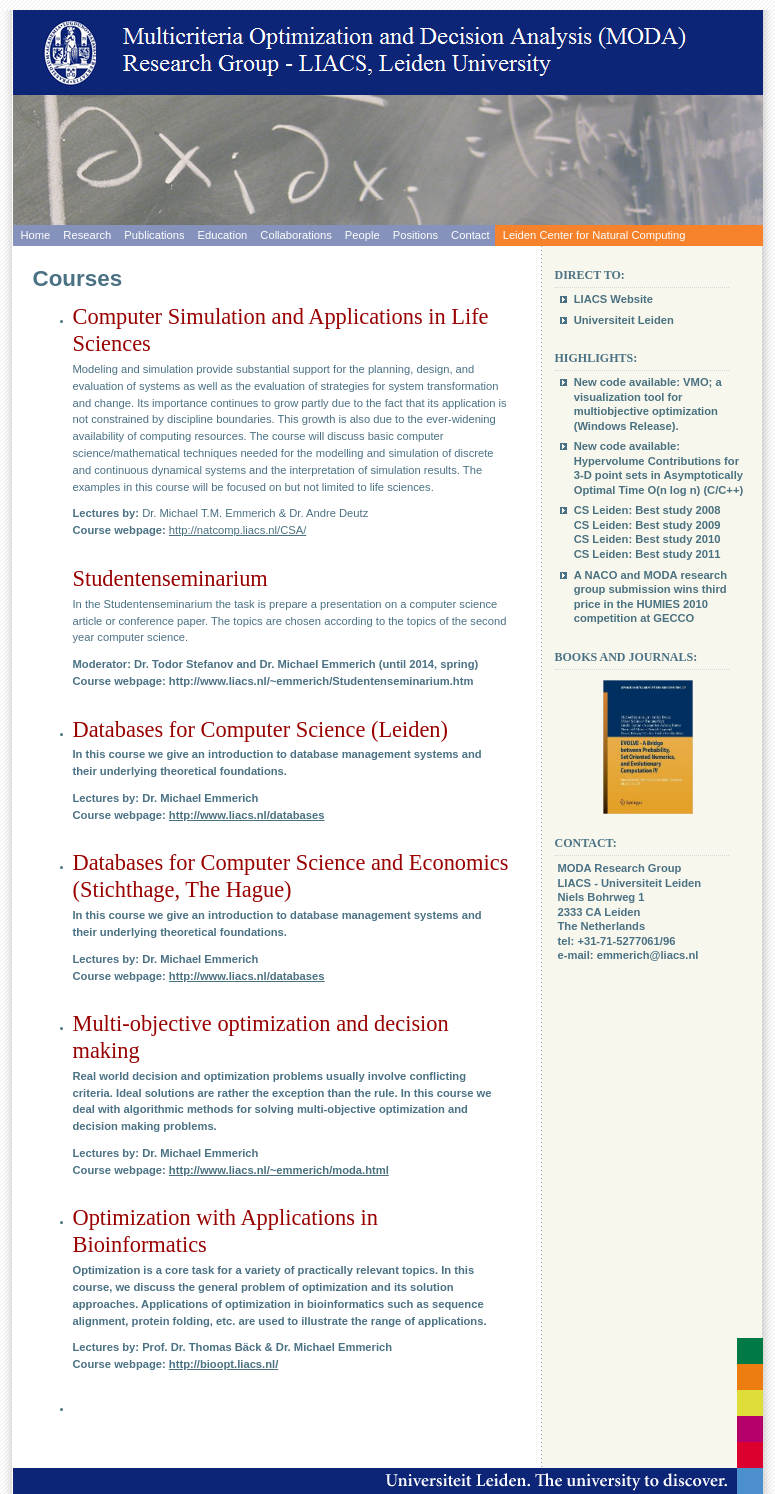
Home (36, 235)
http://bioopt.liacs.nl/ (223, 1364)
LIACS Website (613, 299)
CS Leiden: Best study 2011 (647, 554)
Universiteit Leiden (624, 320)
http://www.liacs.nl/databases (247, 815)
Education (223, 235)
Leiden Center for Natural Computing (594, 235)
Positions (415, 235)
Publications (154, 235)
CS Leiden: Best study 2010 (647, 539)
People (362, 235)
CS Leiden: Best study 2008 (647, 510)
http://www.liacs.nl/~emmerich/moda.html (279, 1170)
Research (87, 235)
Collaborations (296, 235)
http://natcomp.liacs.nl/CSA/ (237, 530)
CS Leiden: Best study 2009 (647, 525)
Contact (470, 235)
